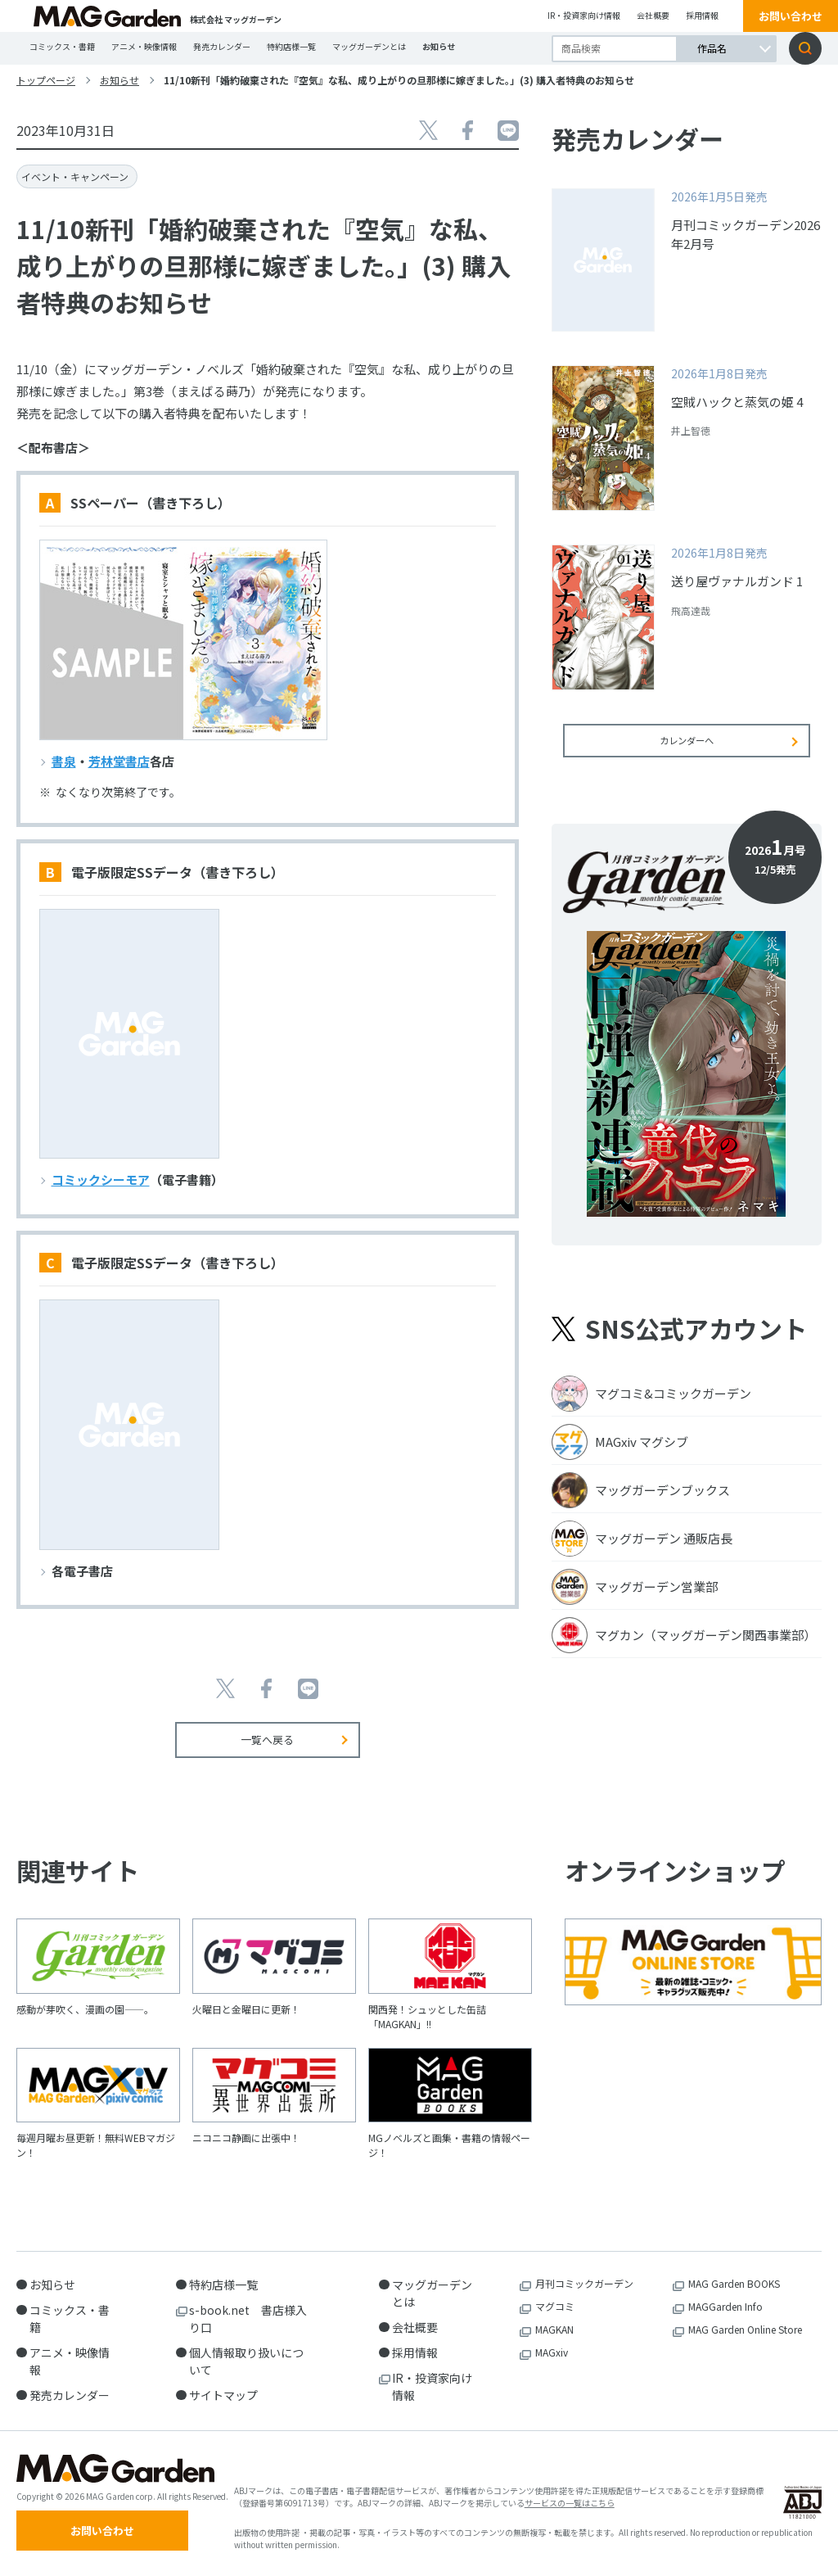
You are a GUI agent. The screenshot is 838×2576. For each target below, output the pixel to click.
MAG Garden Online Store (745, 2329)
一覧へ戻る (267, 1739)
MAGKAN (554, 2329)
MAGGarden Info (725, 2306)
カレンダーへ (687, 751)
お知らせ (438, 46)
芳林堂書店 (119, 761)
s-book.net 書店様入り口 (248, 2318)
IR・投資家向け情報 (583, 15)
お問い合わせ (790, 16)
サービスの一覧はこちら (570, 2507)
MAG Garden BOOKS (734, 2283)
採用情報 (702, 15)
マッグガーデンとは (369, 46)
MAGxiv (551, 2352)
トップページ (45, 80)
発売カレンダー (221, 46)
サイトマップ (223, 2395)
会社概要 (653, 15)
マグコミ (554, 2306)
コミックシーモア (101, 1179)
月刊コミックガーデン (584, 2283)
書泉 (64, 761)
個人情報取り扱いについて (246, 2361)
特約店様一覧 (291, 46)
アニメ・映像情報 (144, 46)
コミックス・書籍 (62, 46)
